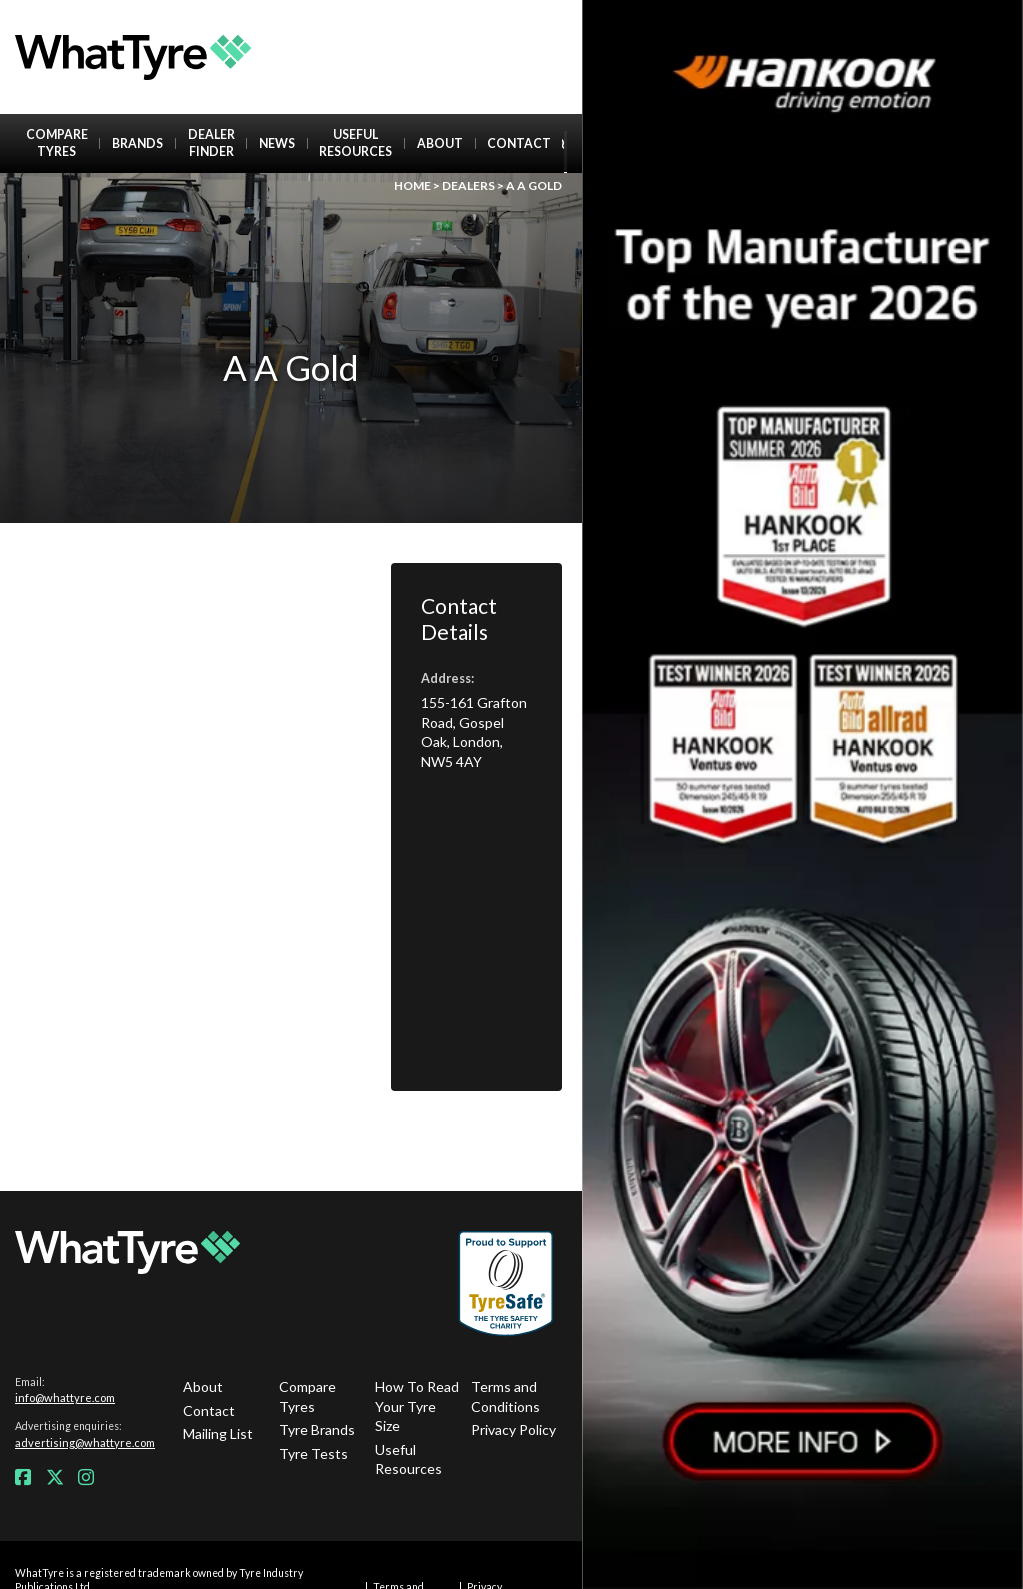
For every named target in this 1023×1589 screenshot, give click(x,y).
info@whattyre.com (65, 1397)
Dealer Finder (211, 143)
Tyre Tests (313, 1453)
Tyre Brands (317, 1429)
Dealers (468, 185)
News (277, 143)
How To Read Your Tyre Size (417, 1406)
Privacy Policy (513, 1429)
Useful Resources (355, 143)
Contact (519, 143)
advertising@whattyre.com (85, 1442)
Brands (137, 143)
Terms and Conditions (505, 1396)
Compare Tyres (57, 143)
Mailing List (218, 1433)
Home (412, 185)
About (440, 143)
